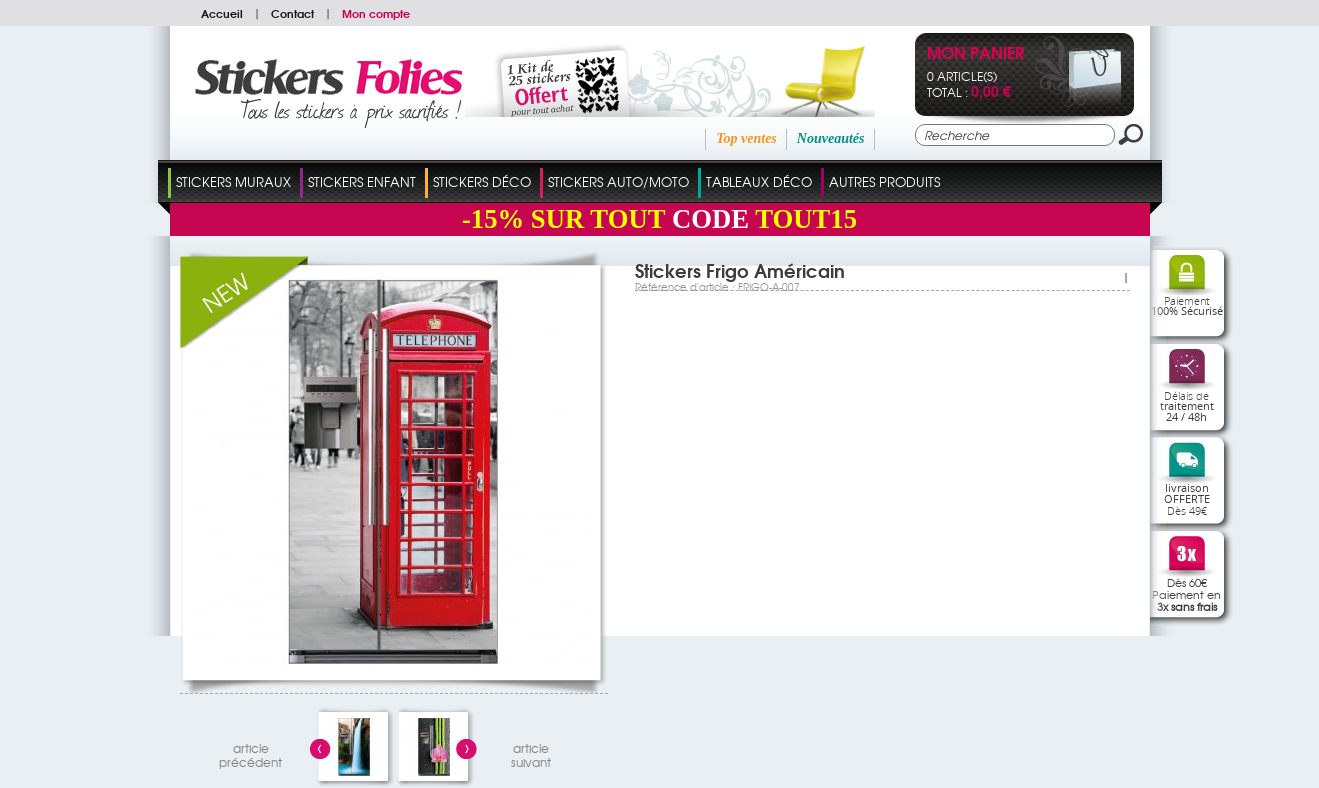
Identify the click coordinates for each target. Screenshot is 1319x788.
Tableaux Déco (759, 181)
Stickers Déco (482, 181)
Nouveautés (831, 138)
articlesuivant (531, 752)
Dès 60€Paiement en (1186, 594)
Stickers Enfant (362, 181)
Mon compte (376, 13)
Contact (292, 13)
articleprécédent (250, 752)
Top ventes (746, 138)
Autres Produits (884, 181)
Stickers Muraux (233, 181)
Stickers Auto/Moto (618, 181)
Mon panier (975, 54)
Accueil (222, 13)
